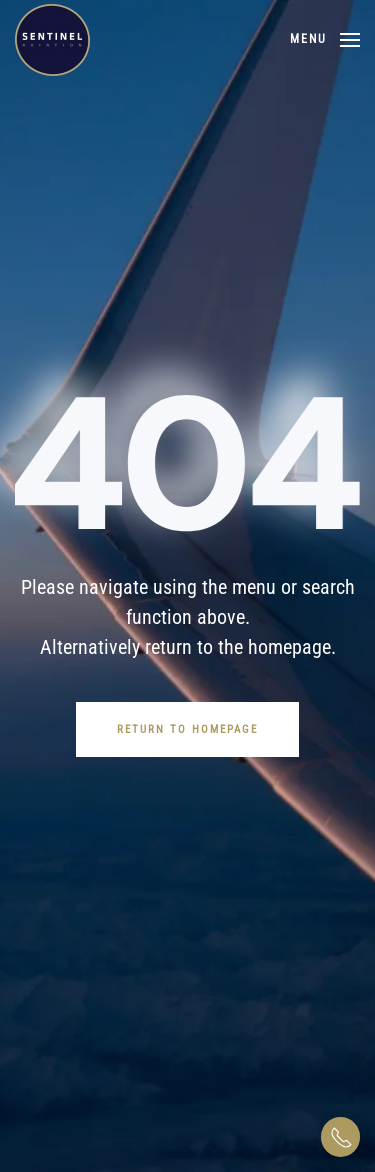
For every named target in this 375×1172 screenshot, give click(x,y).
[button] (325, 40)
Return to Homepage (187, 729)
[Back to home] (52, 40)
